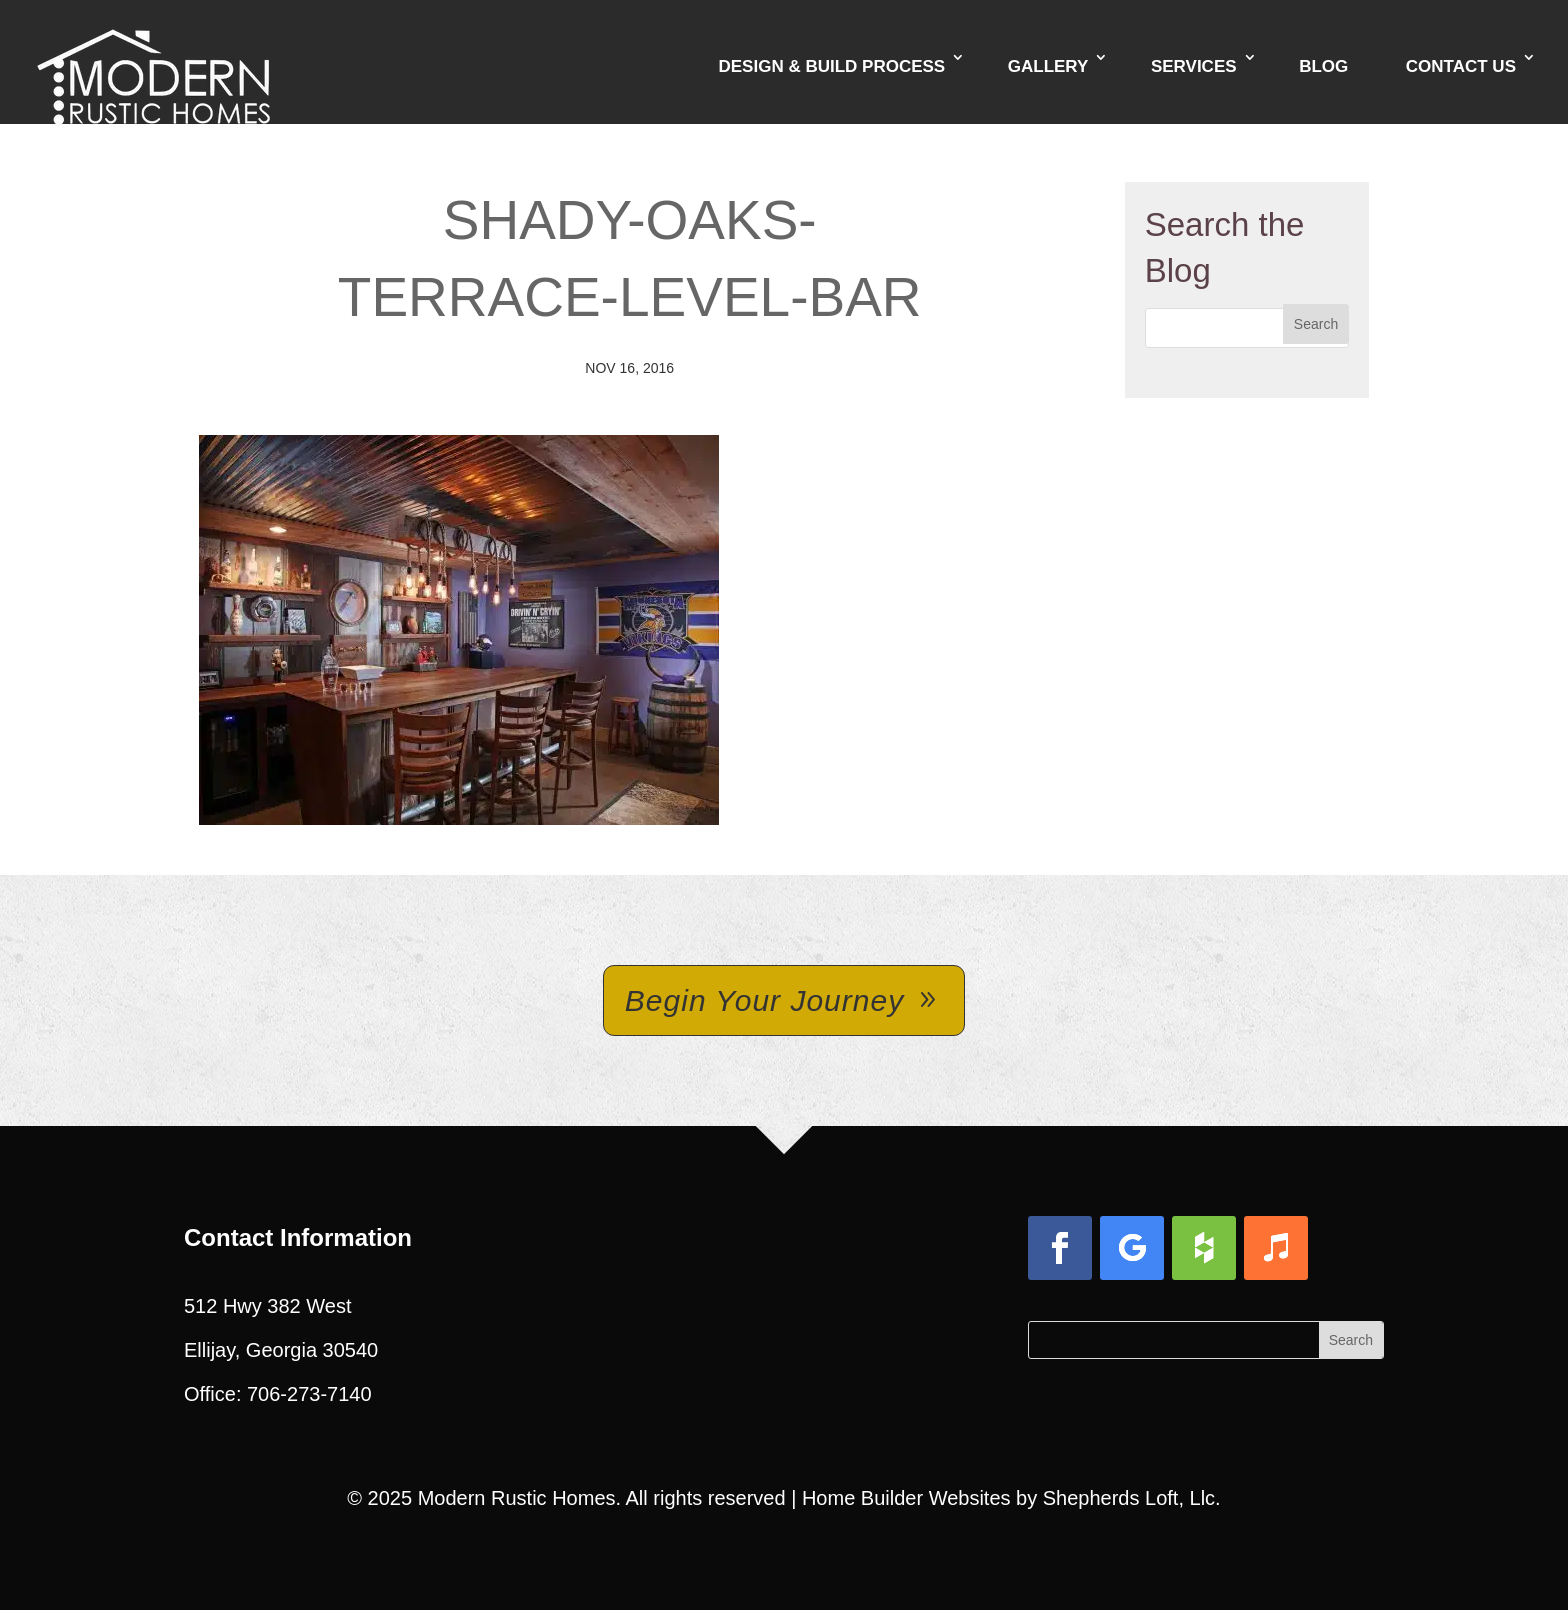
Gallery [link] (1048, 66)
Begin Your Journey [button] (764, 1000)
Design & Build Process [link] (831, 66)
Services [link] (1194, 66)
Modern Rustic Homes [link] (517, 1498)
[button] (1316, 324)
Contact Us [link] (1461, 66)
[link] (153, 60)
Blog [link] (1323, 66)
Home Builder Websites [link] (906, 1498)
